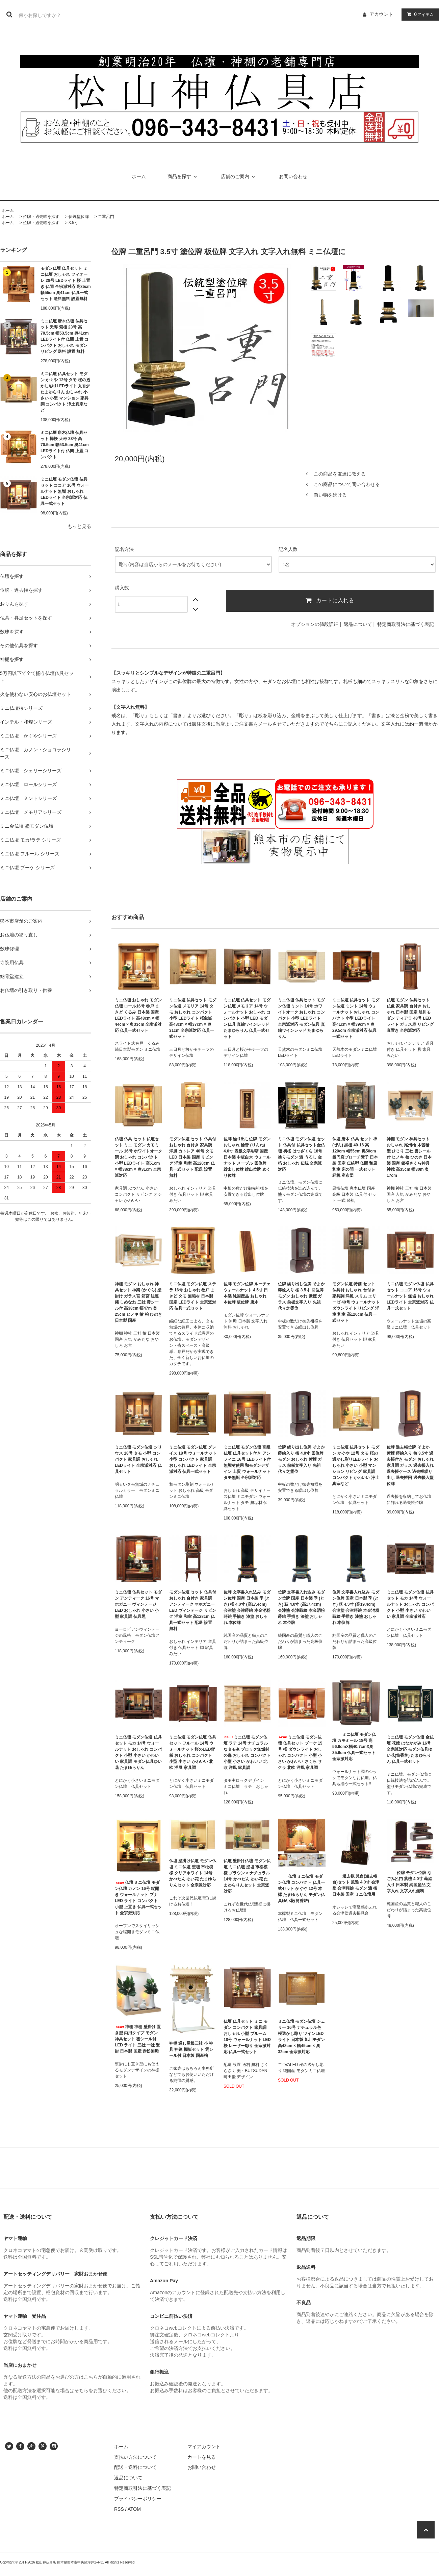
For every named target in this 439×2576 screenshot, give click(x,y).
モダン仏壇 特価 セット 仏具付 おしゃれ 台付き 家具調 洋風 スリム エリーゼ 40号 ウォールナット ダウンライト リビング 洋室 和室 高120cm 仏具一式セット (356, 1302)
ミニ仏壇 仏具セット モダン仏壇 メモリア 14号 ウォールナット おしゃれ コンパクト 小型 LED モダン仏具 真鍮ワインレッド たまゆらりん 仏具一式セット (247, 1018)
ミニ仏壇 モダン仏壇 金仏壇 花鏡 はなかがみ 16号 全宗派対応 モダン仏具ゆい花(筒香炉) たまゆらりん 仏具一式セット (410, 1749)
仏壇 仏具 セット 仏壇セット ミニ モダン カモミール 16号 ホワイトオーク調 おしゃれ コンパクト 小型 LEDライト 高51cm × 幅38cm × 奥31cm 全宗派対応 (138, 1157)
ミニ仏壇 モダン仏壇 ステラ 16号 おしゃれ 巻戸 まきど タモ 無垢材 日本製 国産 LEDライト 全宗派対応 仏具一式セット (192, 1296)
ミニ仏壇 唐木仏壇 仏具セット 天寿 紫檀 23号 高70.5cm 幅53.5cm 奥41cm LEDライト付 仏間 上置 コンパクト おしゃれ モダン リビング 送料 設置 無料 (65, 336)
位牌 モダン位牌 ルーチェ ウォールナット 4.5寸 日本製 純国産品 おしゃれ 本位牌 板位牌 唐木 (247, 1293)
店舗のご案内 (239, 176)
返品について (358, 624)
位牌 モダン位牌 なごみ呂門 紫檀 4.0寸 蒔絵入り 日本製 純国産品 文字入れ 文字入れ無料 (409, 1881)
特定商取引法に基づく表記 (405, 624)
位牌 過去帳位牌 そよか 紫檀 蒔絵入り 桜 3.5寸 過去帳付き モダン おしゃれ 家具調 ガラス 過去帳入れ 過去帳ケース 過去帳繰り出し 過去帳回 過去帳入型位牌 (410, 1465)
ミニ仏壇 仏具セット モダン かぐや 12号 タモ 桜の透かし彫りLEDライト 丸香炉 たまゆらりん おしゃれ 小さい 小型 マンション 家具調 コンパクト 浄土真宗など (65, 392)
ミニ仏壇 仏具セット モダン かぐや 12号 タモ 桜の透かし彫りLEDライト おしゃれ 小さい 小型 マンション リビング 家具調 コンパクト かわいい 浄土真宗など (355, 1465)
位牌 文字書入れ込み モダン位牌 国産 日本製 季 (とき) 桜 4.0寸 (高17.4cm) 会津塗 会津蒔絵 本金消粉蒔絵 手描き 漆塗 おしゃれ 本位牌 (247, 1607)
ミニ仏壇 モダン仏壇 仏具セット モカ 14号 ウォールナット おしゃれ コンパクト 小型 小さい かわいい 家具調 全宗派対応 (410, 1604)
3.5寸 (73, 222)
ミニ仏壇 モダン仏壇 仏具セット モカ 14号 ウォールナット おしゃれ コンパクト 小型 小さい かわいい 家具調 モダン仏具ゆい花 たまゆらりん (138, 1752)
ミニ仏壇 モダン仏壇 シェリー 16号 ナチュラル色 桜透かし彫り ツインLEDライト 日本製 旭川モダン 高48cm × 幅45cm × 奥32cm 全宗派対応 (301, 2036)
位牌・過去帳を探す (41, 216)
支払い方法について (135, 2457)
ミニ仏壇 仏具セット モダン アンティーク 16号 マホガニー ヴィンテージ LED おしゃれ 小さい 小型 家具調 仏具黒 (138, 1604)
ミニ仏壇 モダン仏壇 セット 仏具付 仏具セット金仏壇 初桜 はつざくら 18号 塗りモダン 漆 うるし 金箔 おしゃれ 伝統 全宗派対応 (301, 1154)
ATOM (134, 2509)
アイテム (419, 14)
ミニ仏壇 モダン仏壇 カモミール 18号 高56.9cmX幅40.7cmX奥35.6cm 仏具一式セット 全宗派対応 (354, 1746)
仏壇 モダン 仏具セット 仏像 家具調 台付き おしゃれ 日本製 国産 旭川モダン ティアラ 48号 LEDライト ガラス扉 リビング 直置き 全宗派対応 (410, 1015)
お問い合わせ (293, 176)
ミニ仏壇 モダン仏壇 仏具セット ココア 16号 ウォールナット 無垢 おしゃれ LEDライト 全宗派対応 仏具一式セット (65, 491)
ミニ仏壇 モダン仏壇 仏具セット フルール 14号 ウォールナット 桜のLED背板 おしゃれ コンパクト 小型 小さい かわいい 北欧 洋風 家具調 (192, 1752)
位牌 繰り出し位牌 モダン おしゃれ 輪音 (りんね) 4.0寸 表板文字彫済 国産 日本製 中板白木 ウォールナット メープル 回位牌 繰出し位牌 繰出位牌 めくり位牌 (247, 1157)
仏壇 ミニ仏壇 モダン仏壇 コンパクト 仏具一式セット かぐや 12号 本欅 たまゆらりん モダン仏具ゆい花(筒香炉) (301, 1888)
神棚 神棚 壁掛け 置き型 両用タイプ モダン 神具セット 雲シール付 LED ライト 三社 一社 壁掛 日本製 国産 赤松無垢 (138, 2038)
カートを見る (201, 2457)
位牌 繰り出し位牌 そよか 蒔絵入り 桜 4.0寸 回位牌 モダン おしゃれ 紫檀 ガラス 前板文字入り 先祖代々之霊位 (301, 1459)
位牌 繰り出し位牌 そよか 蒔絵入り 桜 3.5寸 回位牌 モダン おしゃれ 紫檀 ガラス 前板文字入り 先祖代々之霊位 (301, 1296)
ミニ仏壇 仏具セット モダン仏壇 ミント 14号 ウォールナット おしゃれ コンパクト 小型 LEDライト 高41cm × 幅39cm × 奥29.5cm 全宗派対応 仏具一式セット (355, 1018)
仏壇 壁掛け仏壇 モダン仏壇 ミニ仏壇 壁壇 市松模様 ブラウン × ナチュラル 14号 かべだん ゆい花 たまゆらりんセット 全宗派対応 (247, 1876)
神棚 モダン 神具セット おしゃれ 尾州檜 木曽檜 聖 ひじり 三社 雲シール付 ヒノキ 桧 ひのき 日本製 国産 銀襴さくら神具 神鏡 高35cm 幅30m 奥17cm (409, 1157)
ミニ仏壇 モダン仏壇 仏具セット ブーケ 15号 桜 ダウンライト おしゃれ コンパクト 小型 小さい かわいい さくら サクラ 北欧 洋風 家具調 (300, 1752)
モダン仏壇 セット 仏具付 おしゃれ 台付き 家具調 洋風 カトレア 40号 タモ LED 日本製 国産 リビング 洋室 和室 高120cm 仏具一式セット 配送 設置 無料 (192, 1157)
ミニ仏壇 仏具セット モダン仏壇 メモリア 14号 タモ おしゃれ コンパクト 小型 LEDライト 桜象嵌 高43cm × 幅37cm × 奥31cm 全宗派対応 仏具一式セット (192, 1018)
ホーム (139, 176)
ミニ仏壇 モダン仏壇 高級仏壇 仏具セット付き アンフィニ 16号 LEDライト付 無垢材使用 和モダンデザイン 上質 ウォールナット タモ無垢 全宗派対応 (247, 1462)
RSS (119, 2509)
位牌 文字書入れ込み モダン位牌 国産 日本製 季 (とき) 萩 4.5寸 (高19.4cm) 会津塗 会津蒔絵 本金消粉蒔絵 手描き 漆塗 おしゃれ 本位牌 (355, 1607)
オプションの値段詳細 (314, 624)
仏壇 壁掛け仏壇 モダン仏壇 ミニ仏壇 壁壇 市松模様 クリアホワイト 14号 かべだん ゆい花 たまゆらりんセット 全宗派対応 (192, 1873)
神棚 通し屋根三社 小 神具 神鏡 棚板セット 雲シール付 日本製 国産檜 (191, 2049)
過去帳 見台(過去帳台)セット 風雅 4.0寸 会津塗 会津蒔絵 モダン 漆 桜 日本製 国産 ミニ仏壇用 (355, 1885)
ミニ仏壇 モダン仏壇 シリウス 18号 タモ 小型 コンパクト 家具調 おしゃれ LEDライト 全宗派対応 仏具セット (138, 1459)
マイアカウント (204, 2446)
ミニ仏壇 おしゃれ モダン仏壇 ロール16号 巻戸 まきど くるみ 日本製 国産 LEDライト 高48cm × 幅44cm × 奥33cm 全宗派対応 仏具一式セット (138, 1015)
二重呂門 (106, 216)
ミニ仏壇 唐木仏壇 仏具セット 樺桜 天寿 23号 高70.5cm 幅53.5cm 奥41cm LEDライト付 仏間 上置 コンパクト (65, 444)
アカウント (381, 14)
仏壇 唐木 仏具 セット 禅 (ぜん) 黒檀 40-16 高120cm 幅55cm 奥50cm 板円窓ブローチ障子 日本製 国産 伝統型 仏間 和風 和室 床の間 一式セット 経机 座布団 (355, 1157)
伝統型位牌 (79, 216)
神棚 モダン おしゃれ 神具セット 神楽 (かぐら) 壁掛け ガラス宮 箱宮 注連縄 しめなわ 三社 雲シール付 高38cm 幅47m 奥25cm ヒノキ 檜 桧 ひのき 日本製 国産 (138, 1302)
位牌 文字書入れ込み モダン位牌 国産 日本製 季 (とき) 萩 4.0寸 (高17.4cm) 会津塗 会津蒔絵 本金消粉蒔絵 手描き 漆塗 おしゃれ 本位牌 (301, 1607)
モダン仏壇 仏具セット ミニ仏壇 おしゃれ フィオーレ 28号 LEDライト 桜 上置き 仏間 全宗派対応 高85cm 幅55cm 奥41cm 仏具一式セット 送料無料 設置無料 (66, 283)
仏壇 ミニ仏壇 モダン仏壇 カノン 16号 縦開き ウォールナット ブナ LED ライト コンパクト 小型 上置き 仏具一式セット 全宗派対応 (138, 1897)
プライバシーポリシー (137, 2498)
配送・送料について (135, 2467)
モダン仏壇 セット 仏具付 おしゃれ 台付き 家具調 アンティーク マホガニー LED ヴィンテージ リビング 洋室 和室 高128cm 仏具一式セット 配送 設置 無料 (192, 1610)
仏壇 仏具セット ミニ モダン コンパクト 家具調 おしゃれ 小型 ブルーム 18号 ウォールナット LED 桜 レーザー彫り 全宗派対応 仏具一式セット (247, 2036)
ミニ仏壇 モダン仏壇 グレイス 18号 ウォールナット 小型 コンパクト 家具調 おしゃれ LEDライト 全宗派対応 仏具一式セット (192, 1459)
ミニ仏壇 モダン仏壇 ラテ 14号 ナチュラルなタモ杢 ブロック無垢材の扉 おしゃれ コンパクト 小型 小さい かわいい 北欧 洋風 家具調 (247, 1752)
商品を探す (183, 176)
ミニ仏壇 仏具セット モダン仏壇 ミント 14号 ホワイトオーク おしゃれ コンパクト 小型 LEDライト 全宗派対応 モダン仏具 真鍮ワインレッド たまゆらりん (301, 1018)
